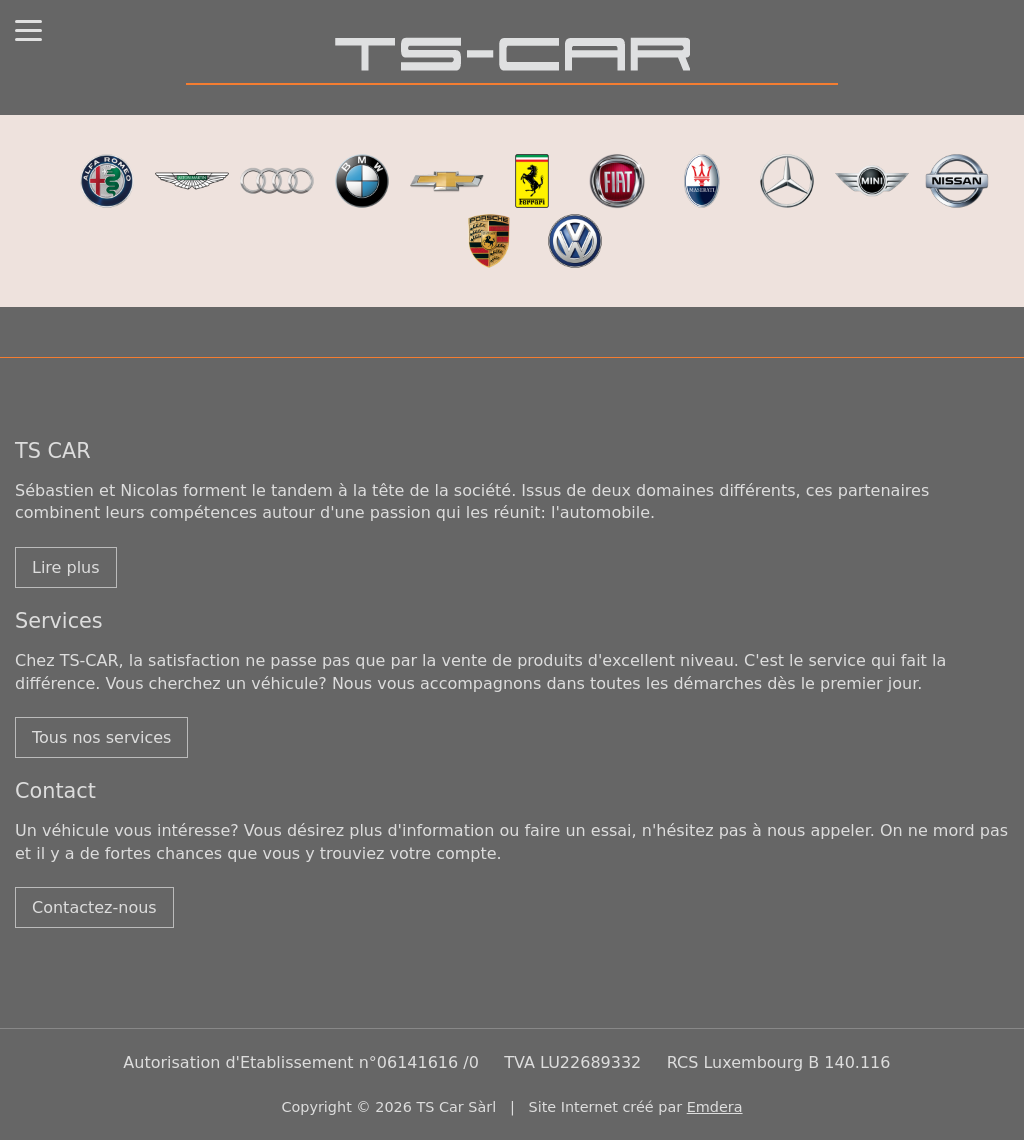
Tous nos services (101, 737)
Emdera (715, 1107)
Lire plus (66, 567)
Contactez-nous (94, 907)
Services (59, 621)
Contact (55, 791)
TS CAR (53, 451)
